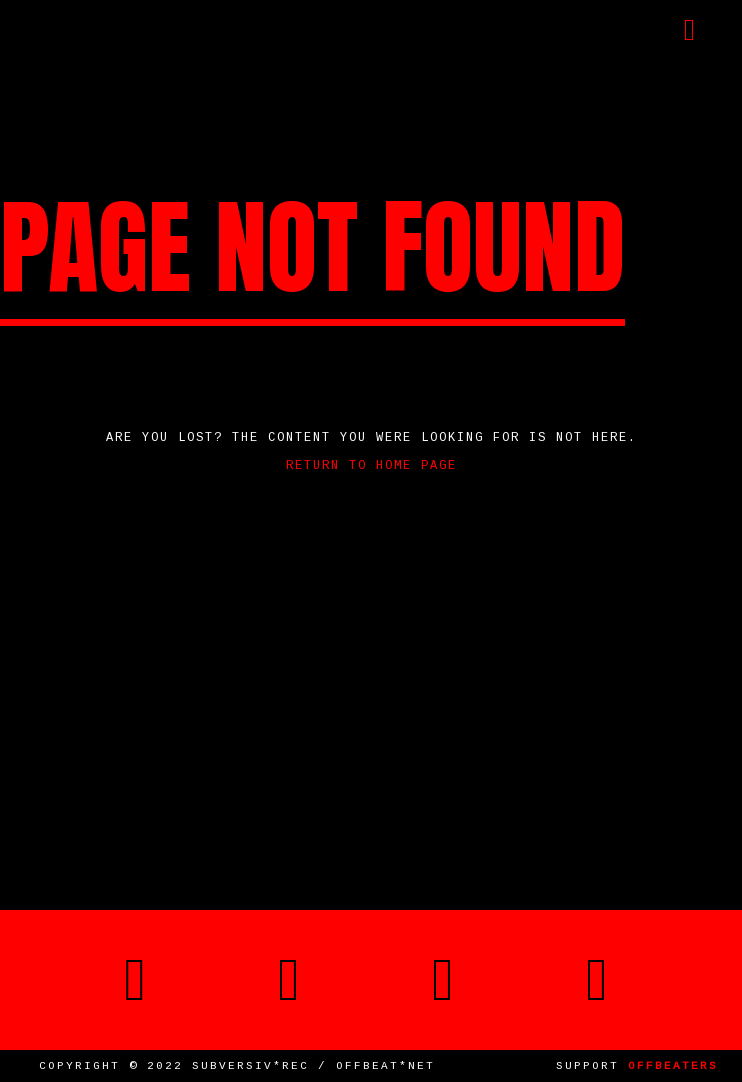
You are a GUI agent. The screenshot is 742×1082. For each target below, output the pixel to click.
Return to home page (371, 466)
